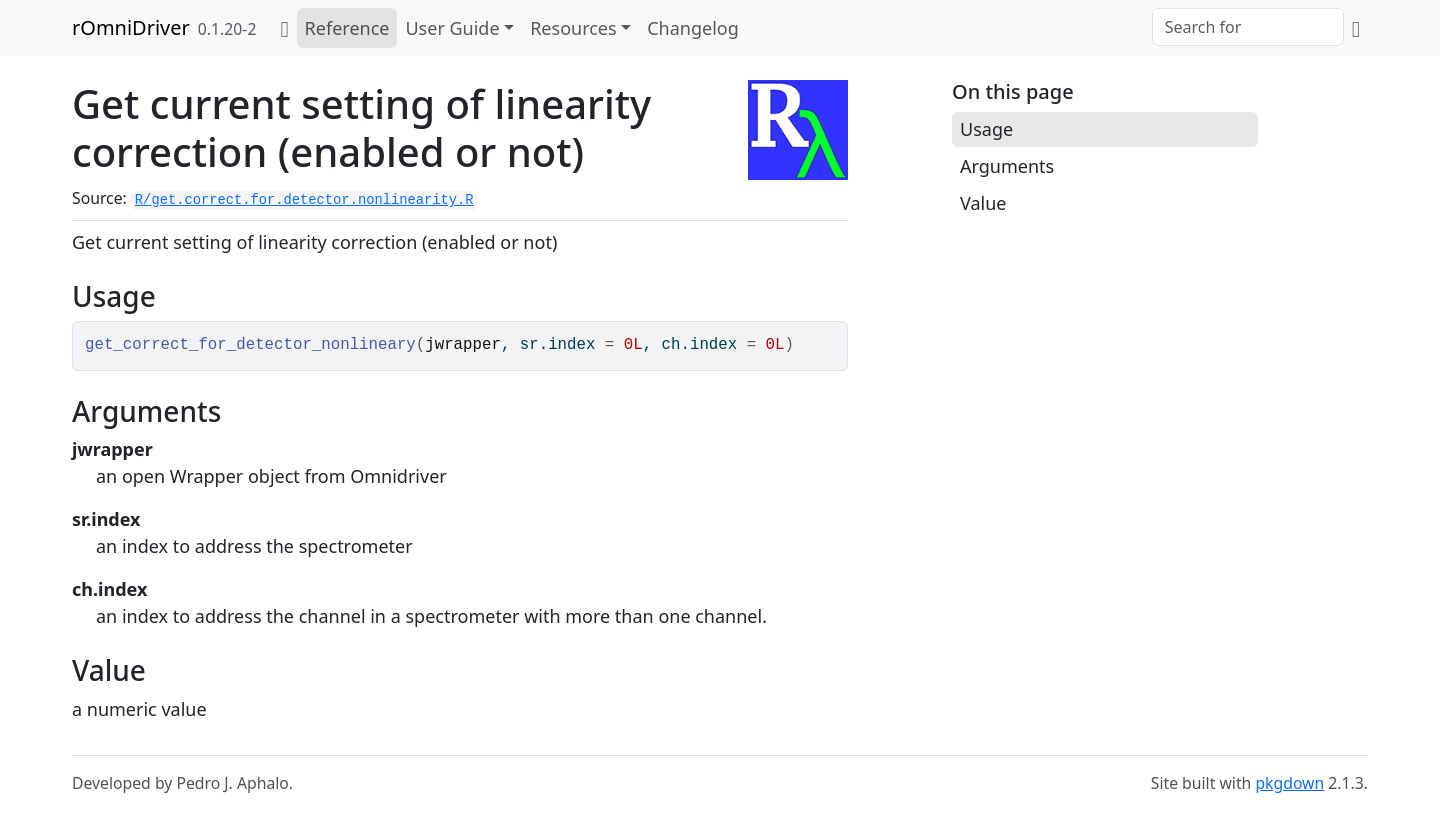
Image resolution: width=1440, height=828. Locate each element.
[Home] (284, 28)
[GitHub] (1356, 28)
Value (983, 203)
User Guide (452, 28)
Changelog (693, 28)
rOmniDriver (131, 27)
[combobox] (1248, 27)
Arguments (1007, 166)
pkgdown (1289, 783)
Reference (347, 28)
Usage (986, 129)
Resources (573, 28)
